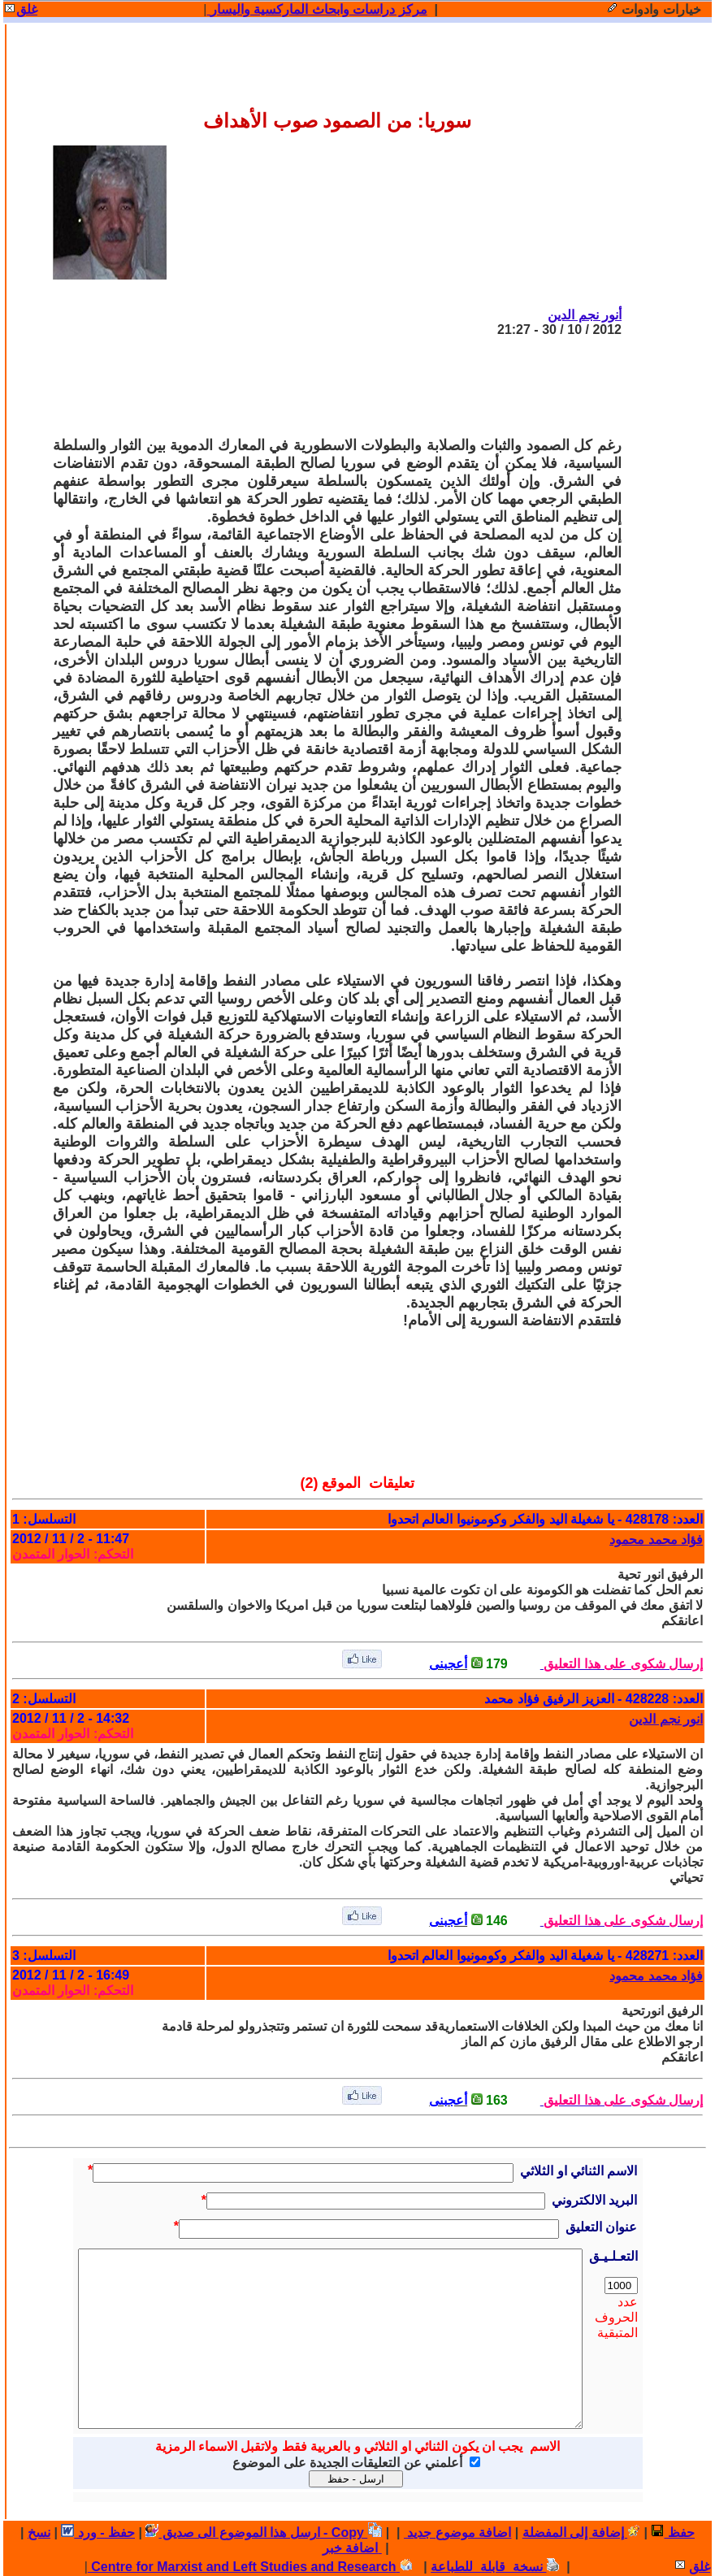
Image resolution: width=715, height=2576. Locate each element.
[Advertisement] (326, 386)
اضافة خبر (352, 2548)
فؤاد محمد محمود (656, 1539)
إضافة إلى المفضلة (581, 2532)
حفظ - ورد (98, 2532)
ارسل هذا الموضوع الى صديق (232, 2532)
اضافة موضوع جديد (457, 2532)
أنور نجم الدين (585, 315)
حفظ (672, 2532)
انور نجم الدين (666, 1719)
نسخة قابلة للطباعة (495, 2567)
